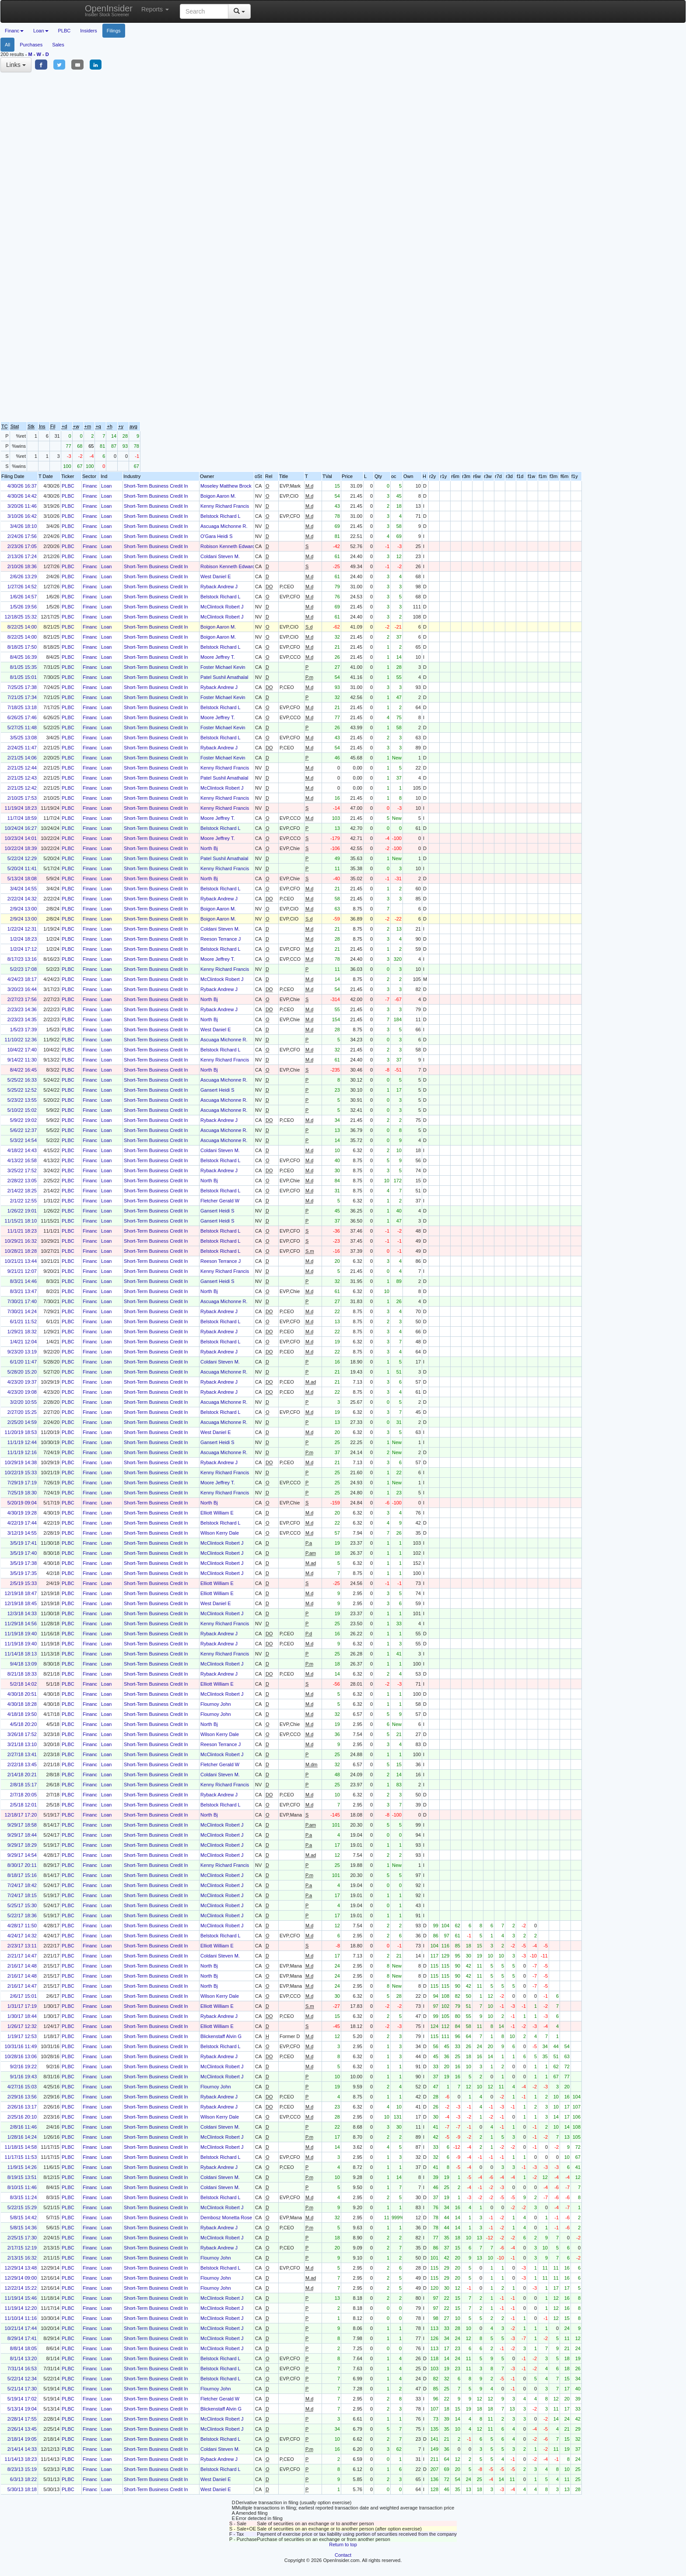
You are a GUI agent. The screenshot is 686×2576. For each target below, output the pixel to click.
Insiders (88, 30)
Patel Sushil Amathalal (224, 677)
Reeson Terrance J (220, 939)
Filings (114, 30)
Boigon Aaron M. (218, 496)
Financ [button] (14, 30)
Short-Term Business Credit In (156, 485)
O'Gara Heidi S (216, 536)
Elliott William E (217, 1512)
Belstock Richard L (220, 516)
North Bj (209, 848)
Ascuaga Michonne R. (224, 526)
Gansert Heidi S (217, 1090)
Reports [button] (155, 9)
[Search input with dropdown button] (204, 11)
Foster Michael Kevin (222, 667)
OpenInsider (109, 10)
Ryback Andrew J (219, 586)
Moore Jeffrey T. (217, 657)
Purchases (31, 44)
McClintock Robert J (221, 606)
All (7, 44)
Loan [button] (40, 30)
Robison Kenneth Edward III (230, 546)
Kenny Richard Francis (224, 506)
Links (16, 64)
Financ (90, 485)
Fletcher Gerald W (219, 1200)
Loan (106, 485)
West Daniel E (215, 576)
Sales (58, 44)
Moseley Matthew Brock (226, 485)
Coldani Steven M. (220, 556)
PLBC (64, 30)
